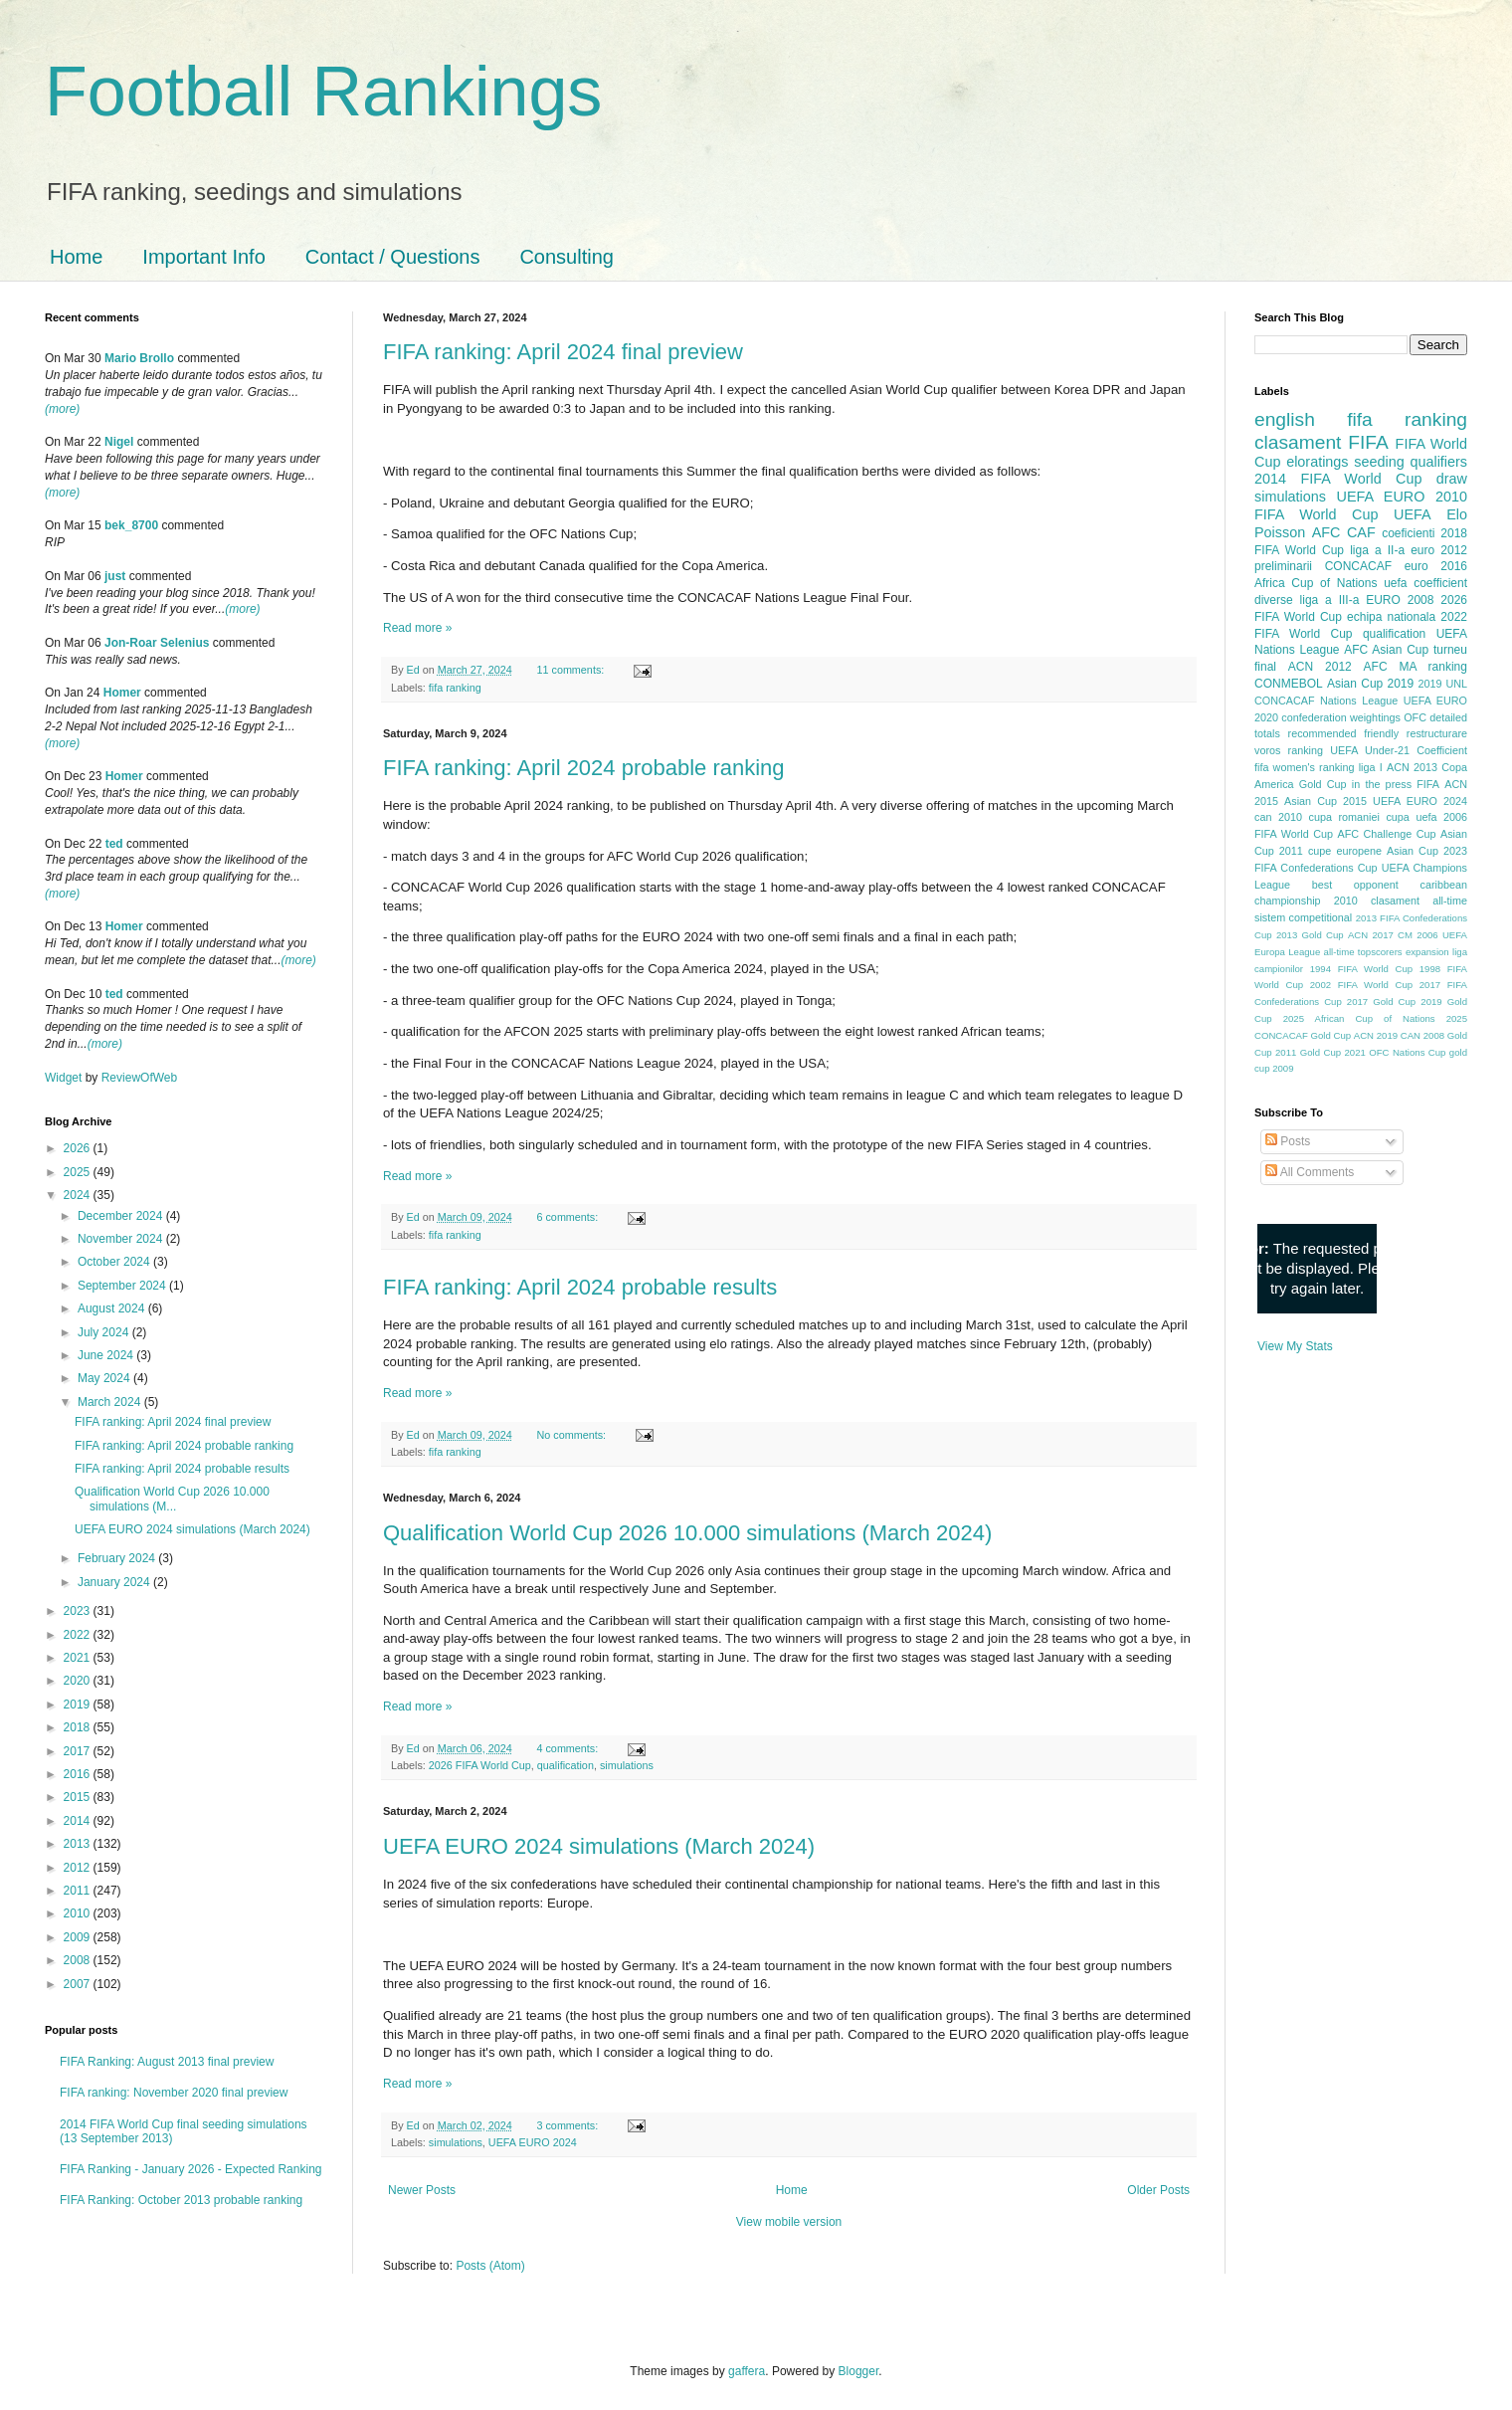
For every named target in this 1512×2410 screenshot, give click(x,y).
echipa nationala (1391, 617)
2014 (79, 1821)
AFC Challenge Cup (1386, 834)
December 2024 (122, 1216)
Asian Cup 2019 (1370, 684)
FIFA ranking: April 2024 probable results (580, 1287)
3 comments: (568, 2125)
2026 (79, 1148)
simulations (627, 1765)
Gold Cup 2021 (1333, 1052)
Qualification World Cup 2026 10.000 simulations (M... (172, 1498)
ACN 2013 (1412, 767)
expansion (1427, 951)
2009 (79, 1937)
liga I (1371, 767)
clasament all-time (1419, 900)
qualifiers (1438, 462)
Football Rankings (323, 91)
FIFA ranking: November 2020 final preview (173, 2093)
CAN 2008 (1422, 1035)
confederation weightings (1341, 717)
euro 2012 (1439, 550)
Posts (1287, 1141)
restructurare (1437, 733)
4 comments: (568, 1748)
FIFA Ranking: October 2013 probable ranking (181, 2200)
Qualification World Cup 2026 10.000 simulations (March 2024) (687, 1532)
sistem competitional (1303, 917)
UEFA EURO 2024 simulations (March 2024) (599, 1846)
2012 (79, 1868)
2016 (79, 1774)
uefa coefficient (1425, 583)
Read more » (417, 628)
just (114, 576)
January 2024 (115, 1582)
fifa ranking (455, 688)
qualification (565, 1765)
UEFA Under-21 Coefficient (1398, 750)
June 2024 (107, 1355)
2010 (79, 1913)
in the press (1382, 784)
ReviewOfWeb (139, 1078)
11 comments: (571, 670)
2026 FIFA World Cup (480, 1765)
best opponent (1355, 885)
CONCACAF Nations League (1326, 700)
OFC (1415, 717)
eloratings (1317, 462)
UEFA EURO (1381, 496)
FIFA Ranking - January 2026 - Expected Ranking (190, 2169)
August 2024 (113, 1308)
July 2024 (105, 1332)
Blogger (859, 2371)
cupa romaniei (1344, 817)
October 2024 (115, 1262)
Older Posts (1158, 2190)
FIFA (1428, 784)
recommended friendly (1344, 733)
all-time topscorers (1363, 951)
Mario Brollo (139, 358)
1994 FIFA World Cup (1361, 968)
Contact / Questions (392, 257)
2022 (79, 1635)
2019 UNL (1442, 684)
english (1284, 419)
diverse (1273, 600)
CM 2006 (1418, 934)
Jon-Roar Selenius (156, 643)
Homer (122, 693)
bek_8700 (131, 525)
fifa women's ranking (1304, 767)
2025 (79, 1172)
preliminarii (1283, 566)
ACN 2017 (1371, 934)
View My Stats (1295, 1346)
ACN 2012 (1320, 667)
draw (1451, 479)
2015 (79, 1797)
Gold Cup (1323, 784)
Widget (65, 1078)
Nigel (118, 442)
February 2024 (118, 1558)
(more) (62, 409)
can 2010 (1278, 817)
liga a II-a (1377, 550)
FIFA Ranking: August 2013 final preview (167, 2062)
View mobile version (789, 2222)
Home (76, 257)
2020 (79, 1681)
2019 (79, 1704)
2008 (79, 1960)
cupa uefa (1411, 817)
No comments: (572, 1435)
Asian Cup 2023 (1427, 851)
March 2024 (111, 1402)
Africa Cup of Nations (1315, 583)
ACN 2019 (1376, 1035)
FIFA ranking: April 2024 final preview (563, 351)
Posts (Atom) (490, 2266)
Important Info (203, 257)
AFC (1326, 532)
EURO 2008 (1399, 600)
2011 (79, 1891)
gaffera (746, 2371)
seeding (1379, 462)
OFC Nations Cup (1407, 1052)
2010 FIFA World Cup (1360, 505)
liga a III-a (1330, 600)
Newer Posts (422, 2190)
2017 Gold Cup (1381, 1001)
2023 (79, 1611)
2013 (79, 1844)
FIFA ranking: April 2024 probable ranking (584, 767)
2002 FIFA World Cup (1361, 984)
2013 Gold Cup (1310, 934)
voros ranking (1288, 750)
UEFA (1412, 514)
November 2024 (122, 1239)
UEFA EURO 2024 (532, 2142)
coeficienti (1408, 533)
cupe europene (1345, 851)
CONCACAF (1358, 566)
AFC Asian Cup (1386, 650)
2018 (79, 1727)
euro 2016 (1436, 566)
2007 (79, 1984)
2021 (79, 1658)
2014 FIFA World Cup (1337, 479)
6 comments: (568, 1217)
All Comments (1309, 1172)
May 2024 (105, 1378)
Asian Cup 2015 (1325, 801)
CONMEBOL (1288, 684)
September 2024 (123, 1286)
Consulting (566, 257)
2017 (79, 1751)
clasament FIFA (1321, 442)
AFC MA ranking (1415, 667)
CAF (1361, 532)
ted (114, 844)
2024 (79, 1195)
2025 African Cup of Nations (1359, 1018)
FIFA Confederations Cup (1316, 868)
